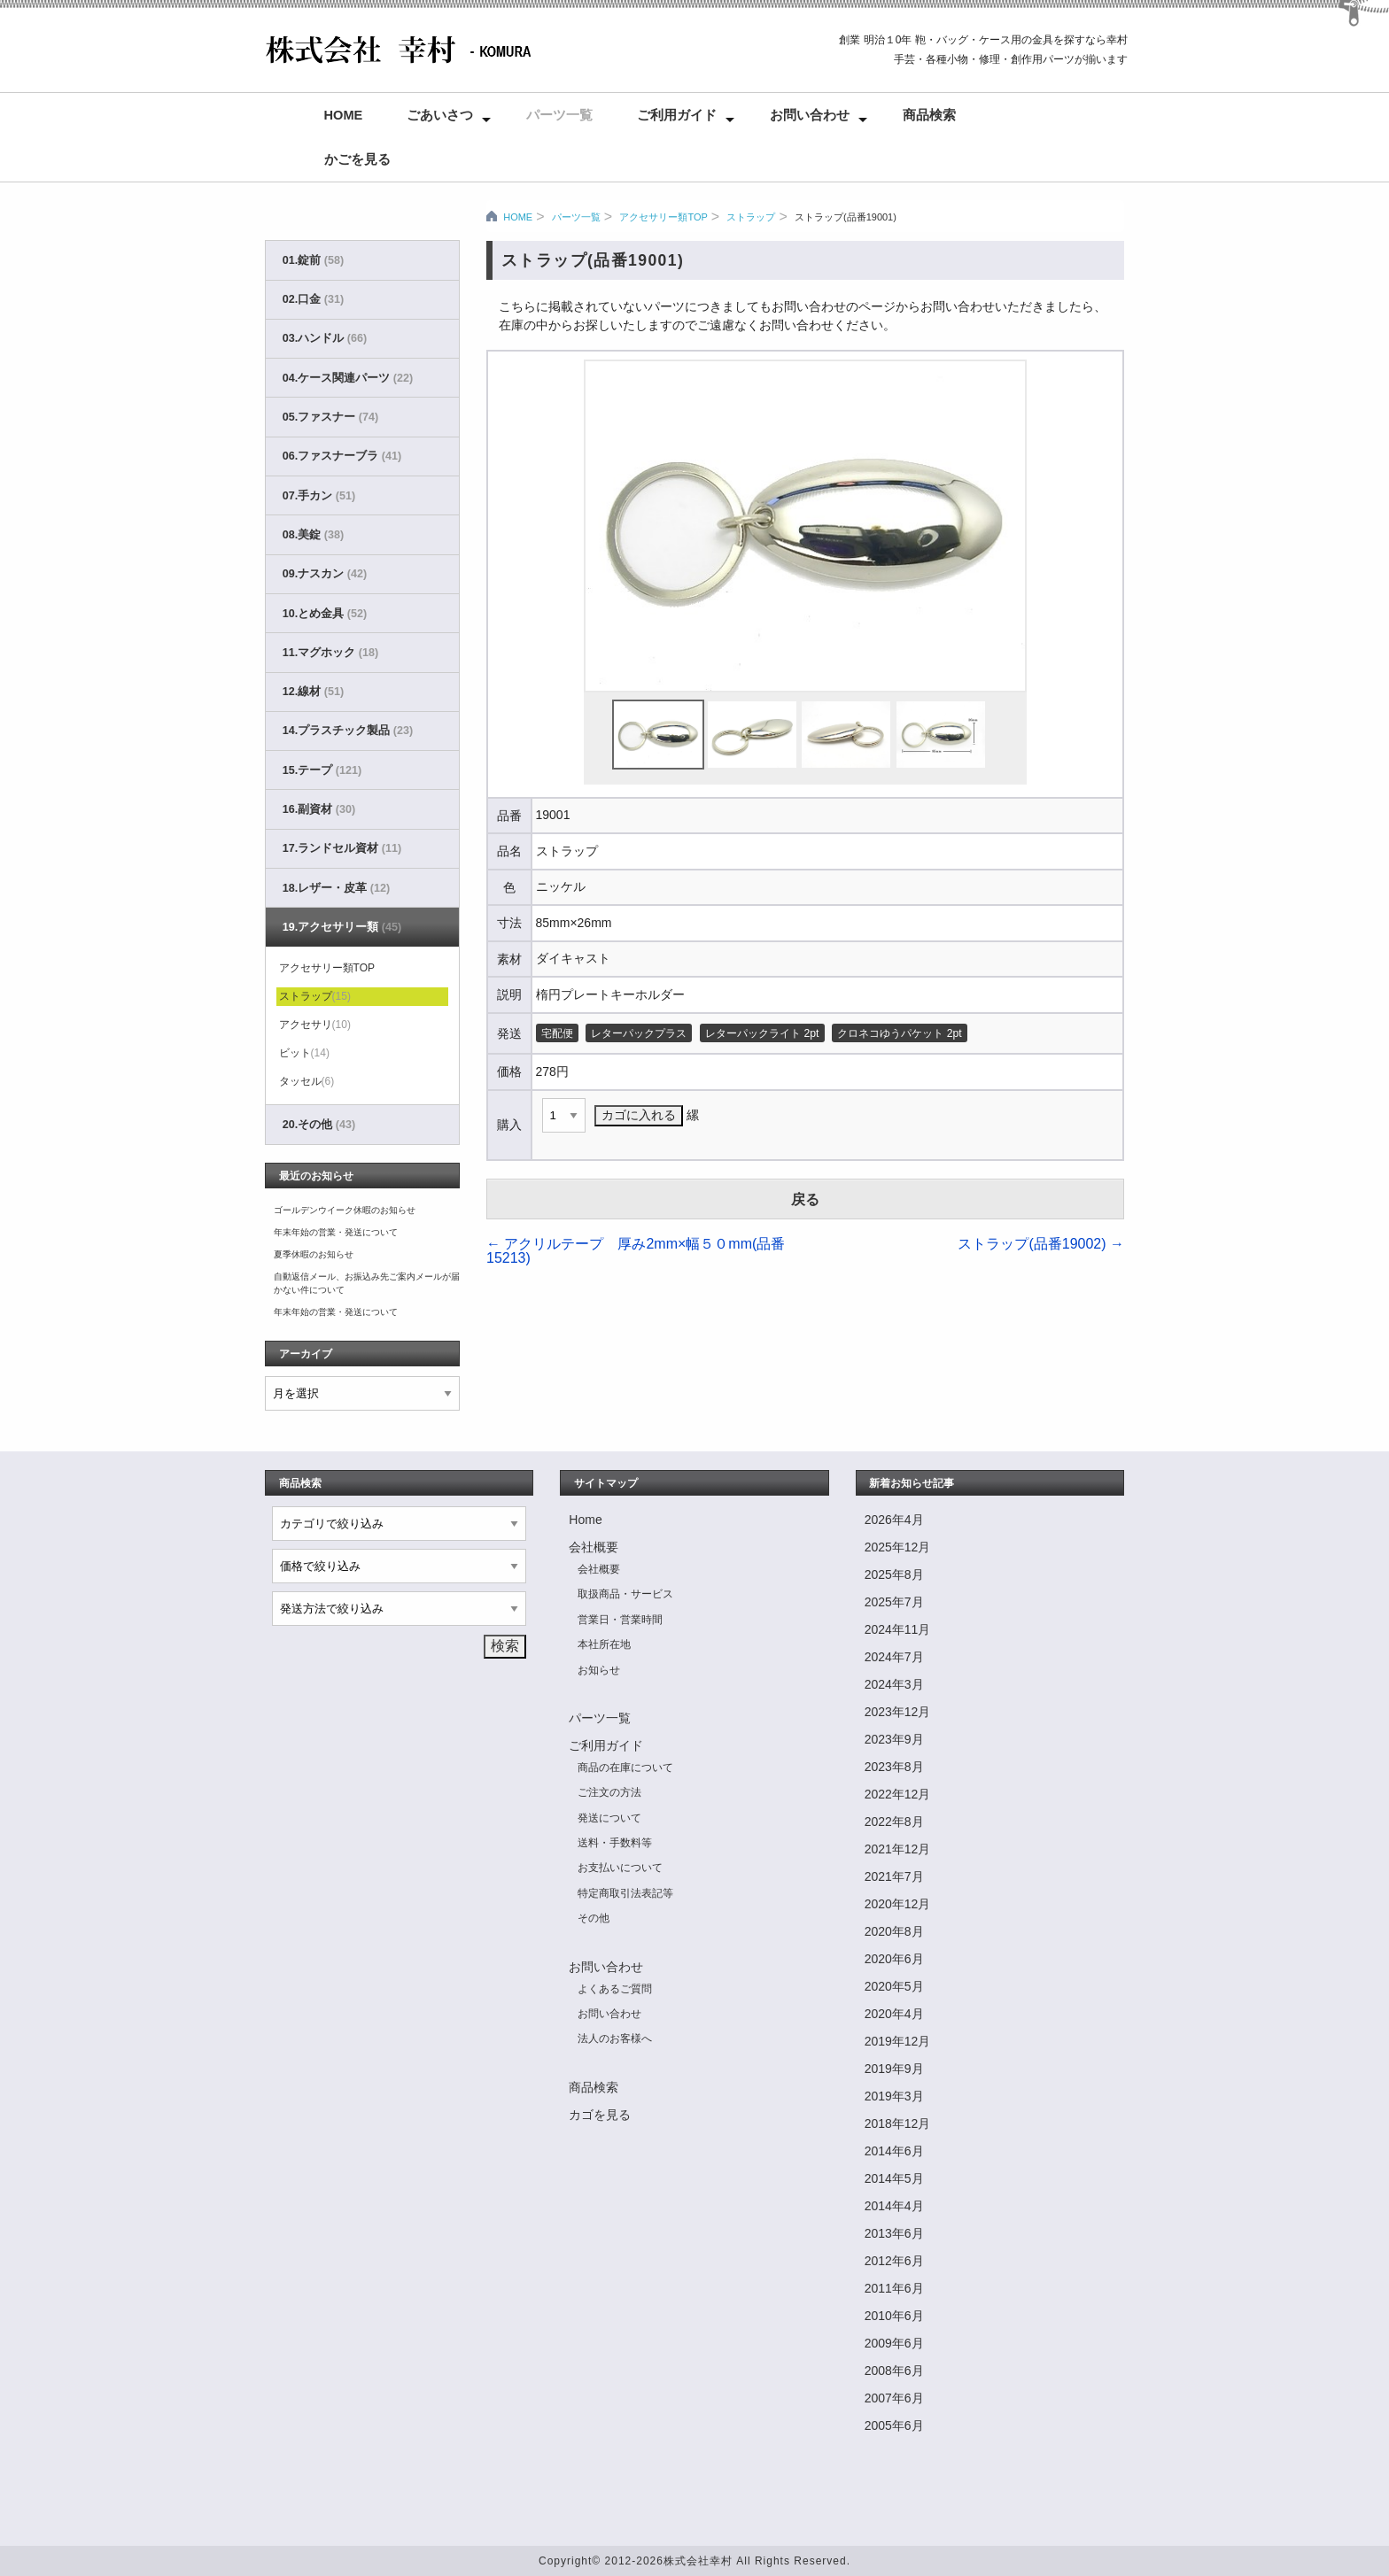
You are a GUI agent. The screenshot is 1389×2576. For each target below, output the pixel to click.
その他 (593, 1918)
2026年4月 (894, 1519)
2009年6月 (894, 2343)
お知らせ (599, 1670)
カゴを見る (600, 2115)
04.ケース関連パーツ (348, 378)
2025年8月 (894, 1574)
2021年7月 (894, 1876)
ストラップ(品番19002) (1041, 1243)
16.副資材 (319, 809)
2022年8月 (894, 1821)
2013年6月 (894, 2233)
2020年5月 (894, 1986)
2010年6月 (894, 2316)
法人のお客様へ (615, 2038)
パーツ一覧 (559, 115)
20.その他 (319, 1124)
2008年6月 (894, 2370)
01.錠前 (313, 260)
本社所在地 (604, 1644)
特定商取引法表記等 (625, 1893)
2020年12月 (898, 1904)
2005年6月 (894, 2425)
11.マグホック (330, 652)
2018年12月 (898, 2123)
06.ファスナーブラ (342, 456)
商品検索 (929, 115)
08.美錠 (313, 535)
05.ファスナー (330, 417)
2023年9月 (894, 1739)
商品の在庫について (625, 1767)
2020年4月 (894, 2014)
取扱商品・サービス (625, 1594)
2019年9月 (894, 2069)
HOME (517, 217)
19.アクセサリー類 (342, 927)
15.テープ (322, 770)
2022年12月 (898, 1794)
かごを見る (357, 159)
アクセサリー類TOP (663, 217)
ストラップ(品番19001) (845, 217)
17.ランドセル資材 (342, 848)
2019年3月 (894, 2096)
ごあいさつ (440, 115)
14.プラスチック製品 (348, 730)
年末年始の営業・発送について (336, 1232)
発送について (609, 1818)
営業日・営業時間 (620, 1619)
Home (343, 115)
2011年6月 (894, 2288)
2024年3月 (894, 1684)
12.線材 (313, 691)
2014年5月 (894, 2178)
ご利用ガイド (677, 115)
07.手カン (319, 496)
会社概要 (593, 1547)
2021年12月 (898, 1849)
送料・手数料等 (615, 1843)
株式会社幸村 (698, 2561)
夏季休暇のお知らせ (313, 1254)
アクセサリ (315, 1024)
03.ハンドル (325, 338)
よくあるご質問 (615, 1989)
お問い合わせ (810, 115)
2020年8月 (894, 1931)
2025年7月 (894, 1602)
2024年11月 (898, 1629)
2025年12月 (898, 1547)
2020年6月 (894, 1959)
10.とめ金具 (325, 613)
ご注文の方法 (609, 1792)
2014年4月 (894, 2206)
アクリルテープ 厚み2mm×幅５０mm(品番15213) (635, 1250)
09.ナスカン (325, 574)
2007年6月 (894, 2398)
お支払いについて (620, 1867)
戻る (805, 1199)
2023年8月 (894, 1767)
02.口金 (313, 299)
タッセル (307, 1081)
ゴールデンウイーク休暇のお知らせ (344, 1210)
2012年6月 (894, 2261)
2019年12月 (898, 2041)
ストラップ (750, 217)
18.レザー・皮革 (336, 888)
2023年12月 (898, 1712)
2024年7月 (894, 1657)
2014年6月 (894, 2151)
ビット (304, 1053)
